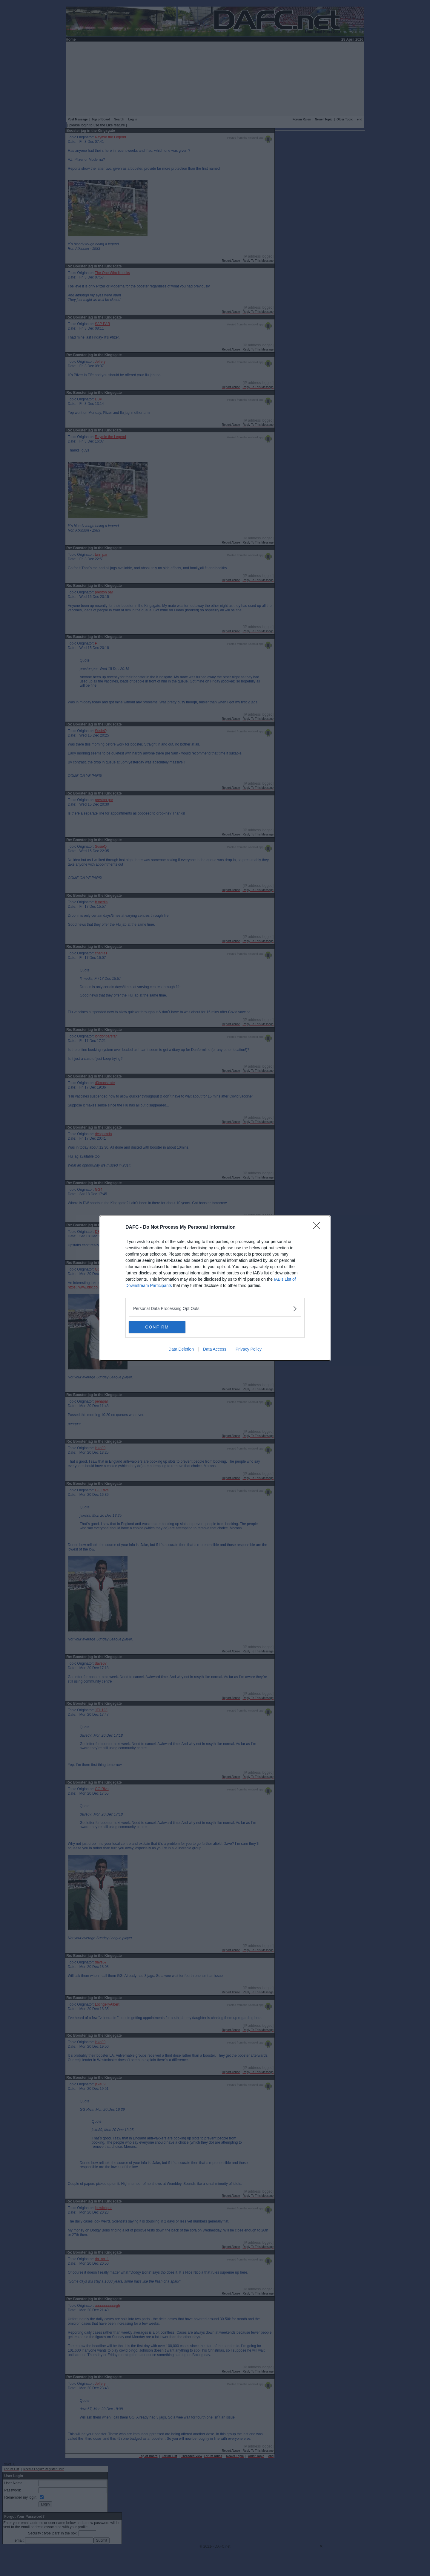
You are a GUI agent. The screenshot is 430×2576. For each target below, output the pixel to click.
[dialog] (215, 1288)
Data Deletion (181, 1349)
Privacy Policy (249, 1349)
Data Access (214, 1349)
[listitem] (215, 1308)
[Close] (318, 1227)
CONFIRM (157, 1327)
